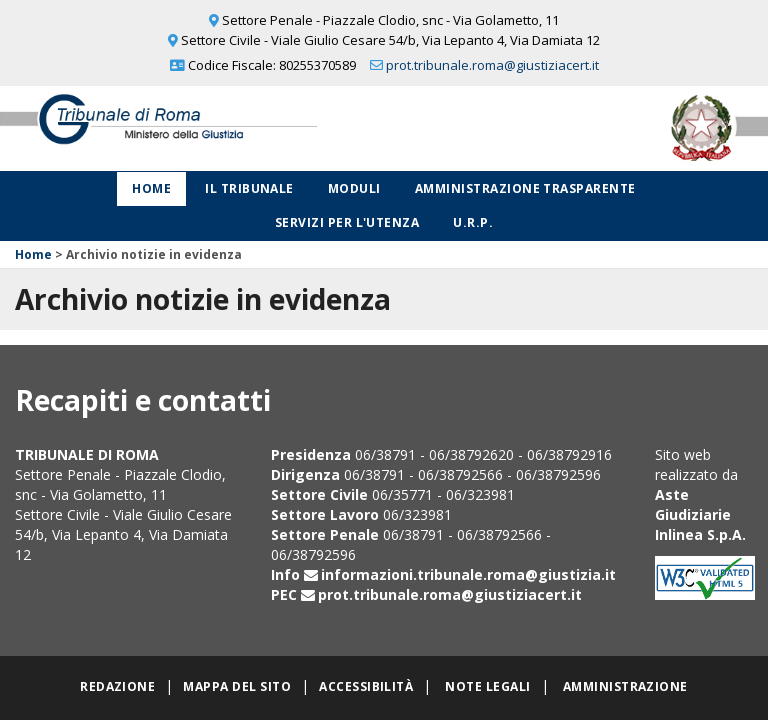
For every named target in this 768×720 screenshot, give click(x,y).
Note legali (487, 686)
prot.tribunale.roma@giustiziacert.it (492, 65)
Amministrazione (625, 686)
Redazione (117, 686)
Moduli (354, 188)
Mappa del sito (237, 686)
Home (151, 188)
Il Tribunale (249, 188)
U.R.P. (473, 222)
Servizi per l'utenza (347, 222)
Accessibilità (366, 686)
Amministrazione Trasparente (525, 188)
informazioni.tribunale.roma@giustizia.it (468, 574)
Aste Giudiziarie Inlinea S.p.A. (700, 514)
